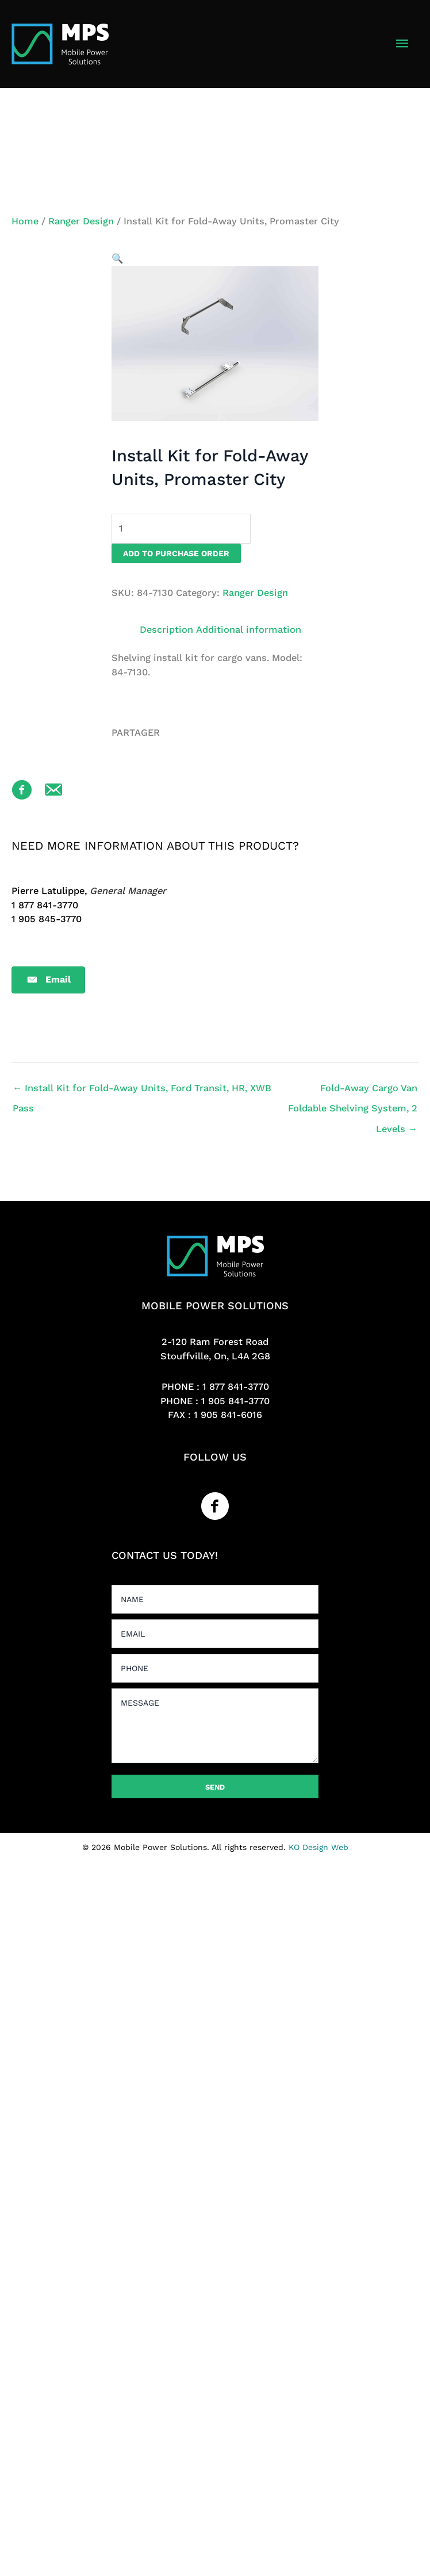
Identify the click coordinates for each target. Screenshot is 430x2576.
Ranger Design (81, 221)
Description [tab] (166, 629)
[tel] (215, 1668)
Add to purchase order (176, 553)
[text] (215, 1599)
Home (25, 221)
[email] (215, 1633)
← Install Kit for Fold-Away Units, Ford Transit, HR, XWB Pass (142, 1091)
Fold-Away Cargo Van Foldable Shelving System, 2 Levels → (352, 1091)
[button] (117, 258)
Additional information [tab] (248, 629)
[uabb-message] (215, 1725)
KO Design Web (318, 1847)
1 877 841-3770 (235, 1386)
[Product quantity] (181, 528)
